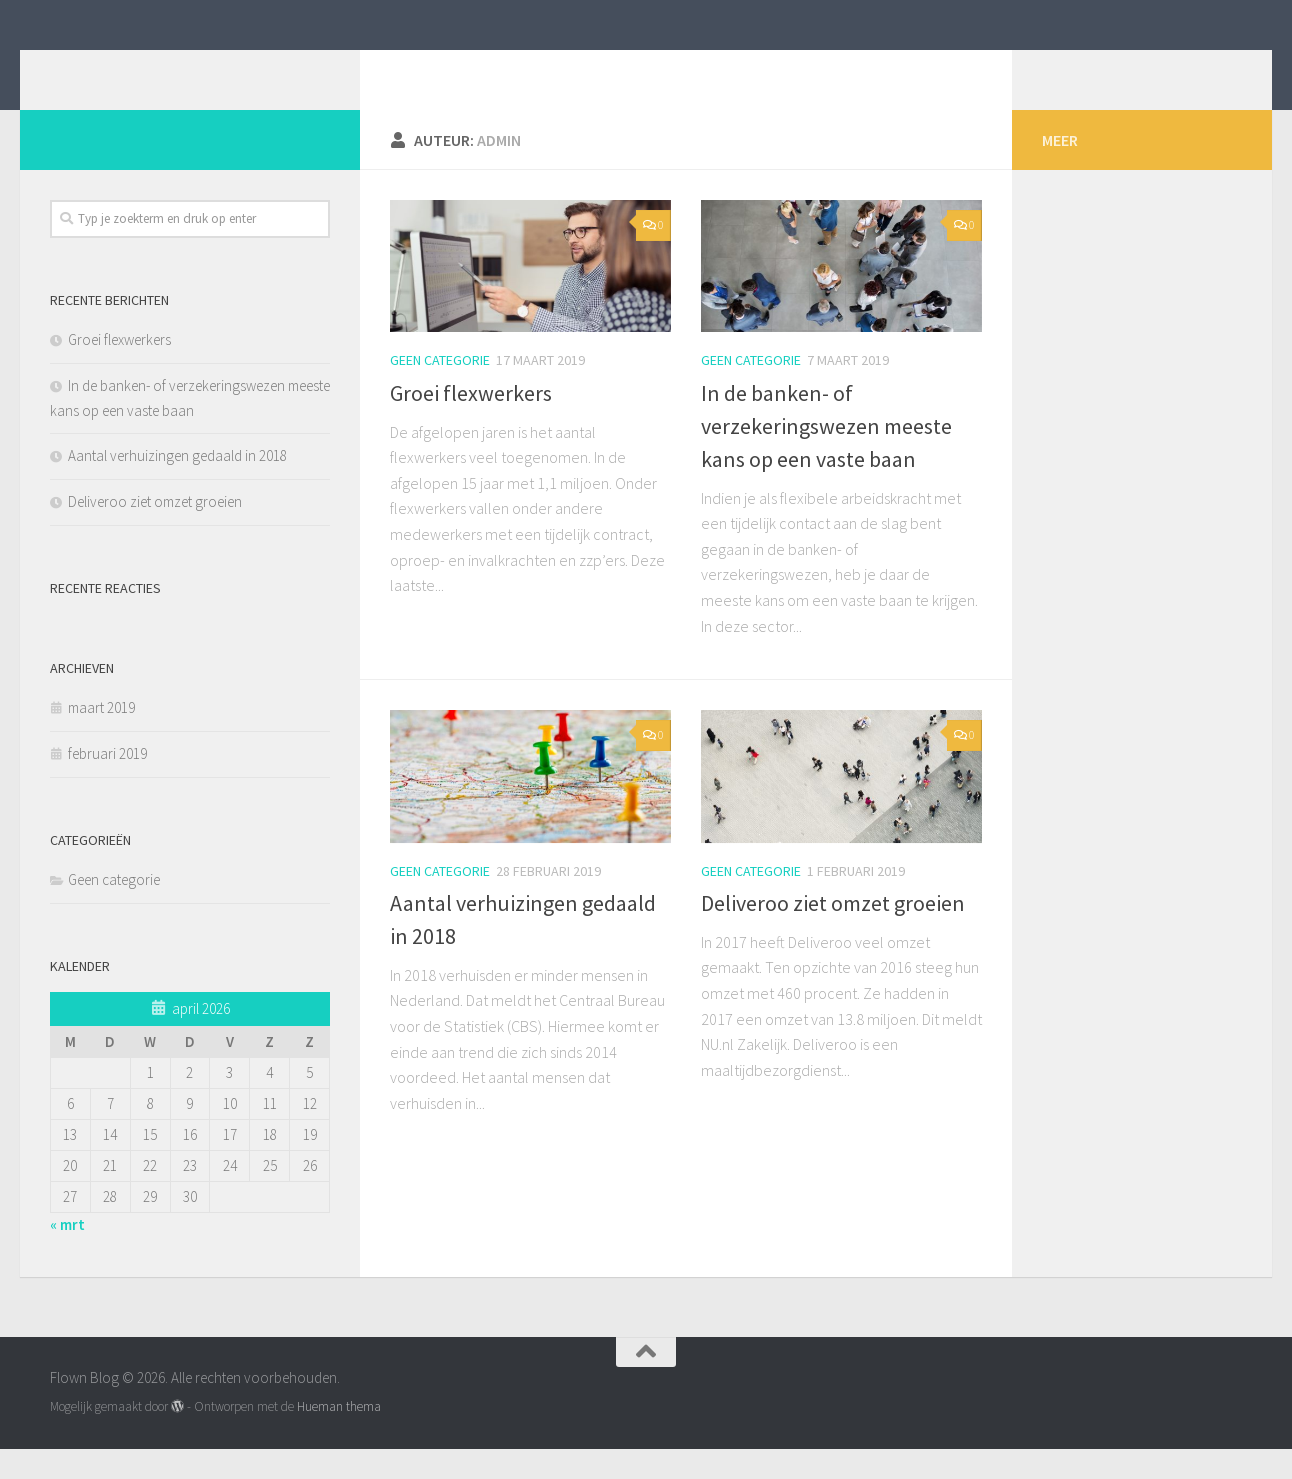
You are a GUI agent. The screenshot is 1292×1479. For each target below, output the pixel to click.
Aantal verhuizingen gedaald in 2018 (177, 485)
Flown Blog (148, 69)
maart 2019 (101, 737)
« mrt (67, 1254)
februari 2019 (107, 783)
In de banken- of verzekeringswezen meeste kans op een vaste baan (826, 456)
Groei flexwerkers (471, 423)
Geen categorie (440, 390)
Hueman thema (339, 1436)
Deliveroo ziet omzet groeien (833, 933)
